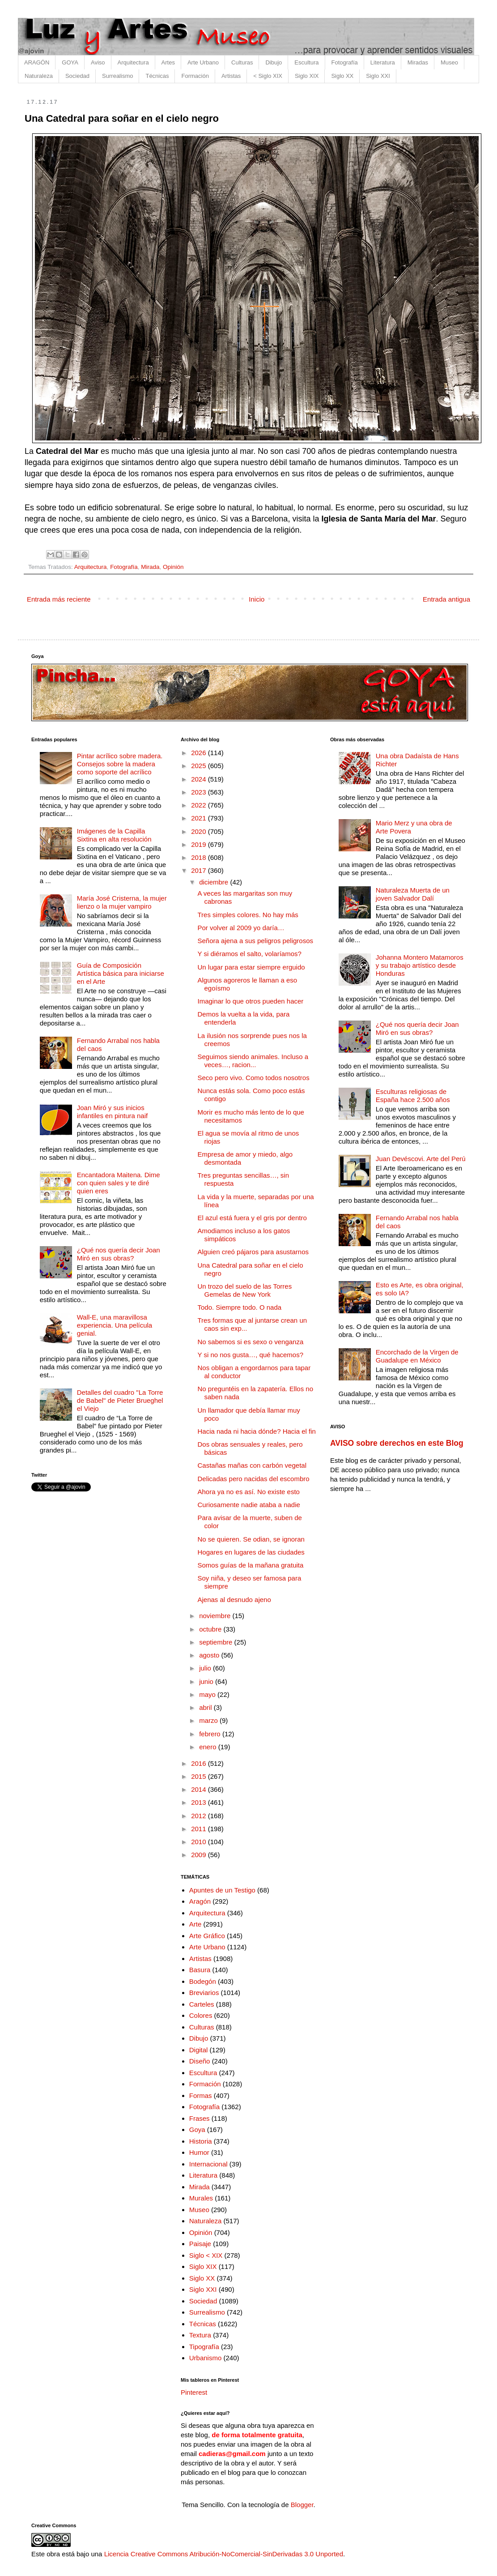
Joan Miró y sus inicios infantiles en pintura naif (112, 1111)
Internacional (208, 2164)
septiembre (216, 1642)
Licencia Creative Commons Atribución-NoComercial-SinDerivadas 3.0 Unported (223, 2554)
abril (206, 1707)
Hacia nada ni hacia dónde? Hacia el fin (257, 1431)
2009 (199, 1854)
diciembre (214, 882)
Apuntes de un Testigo (222, 1890)
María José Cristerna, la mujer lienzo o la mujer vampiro (122, 902)
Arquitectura (133, 62)
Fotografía (344, 62)
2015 (199, 1776)
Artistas (231, 76)
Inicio (256, 599)
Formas (200, 2095)
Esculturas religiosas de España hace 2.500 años (413, 1095)
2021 (199, 818)
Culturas (242, 62)
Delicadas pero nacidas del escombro (254, 1478)
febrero (210, 1734)
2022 (199, 805)
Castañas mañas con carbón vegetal (252, 1465)
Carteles (201, 2004)
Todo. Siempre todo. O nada (240, 1307)
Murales (201, 2198)
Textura (200, 2335)
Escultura (306, 62)
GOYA (70, 62)
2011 (199, 1829)
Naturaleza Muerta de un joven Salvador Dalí (413, 894)
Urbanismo (205, 2358)
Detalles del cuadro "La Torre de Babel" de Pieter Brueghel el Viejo (120, 1400)
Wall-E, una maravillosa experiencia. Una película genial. (114, 1325)
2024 (199, 779)
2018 (199, 857)
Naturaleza (39, 76)
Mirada (150, 567)
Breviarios (204, 1992)
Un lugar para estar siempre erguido (251, 967)
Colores (200, 2015)
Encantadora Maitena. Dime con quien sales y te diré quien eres (118, 1183)
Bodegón (202, 1981)
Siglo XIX (307, 76)
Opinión (173, 567)
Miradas (418, 62)
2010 (199, 1841)
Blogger (302, 2504)
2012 (199, 1816)
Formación (194, 76)
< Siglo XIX (267, 76)
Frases (199, 2118)
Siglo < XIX (206, 2255)
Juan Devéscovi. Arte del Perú (421, 1158)
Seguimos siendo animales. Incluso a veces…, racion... (253, 1060)
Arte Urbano (203, 62)
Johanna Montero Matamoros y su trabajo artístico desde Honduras (419, 965)
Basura (200, 1970)
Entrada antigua (446, 599)
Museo (449, 62)
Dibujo (273, 62)
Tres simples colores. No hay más (248, 914)
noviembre (215, 1615)
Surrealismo (117, 76)
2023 (199, 792)
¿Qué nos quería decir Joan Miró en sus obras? (118, 1254)
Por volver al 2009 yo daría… (241, 927)
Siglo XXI (378, 76)
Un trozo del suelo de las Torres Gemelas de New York (245, 1290)
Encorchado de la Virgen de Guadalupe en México (417, 1356)
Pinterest (194, 2392)
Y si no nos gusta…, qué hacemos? (251, 1354)
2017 (199, 870)
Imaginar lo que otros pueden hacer (251, 1001)
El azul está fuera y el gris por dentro (252, 1218)
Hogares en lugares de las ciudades (251, 1552)
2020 (199, 831)
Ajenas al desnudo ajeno (234, 1599)
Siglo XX (342, 76)
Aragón (200, 1901)
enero (208, 1747)
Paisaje (200, 2243)
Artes (168, 62)
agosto (210, 1655)
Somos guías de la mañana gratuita (251, 1565)
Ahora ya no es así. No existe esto (249, 1491)
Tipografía (204, 2346)
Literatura (382, 62)
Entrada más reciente (59, 599)
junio (207, 1681)
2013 (199, 1802)
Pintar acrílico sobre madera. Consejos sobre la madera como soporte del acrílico (120, 764)
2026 (199, 752)
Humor (199, 2152)
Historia (200, 2141)
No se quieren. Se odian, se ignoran (251, 1539)
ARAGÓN (36, 62)
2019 (199, 844)
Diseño (199, 2061)
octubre (211, 1629)
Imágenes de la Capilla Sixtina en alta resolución (114, 835)
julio (206, 1668)
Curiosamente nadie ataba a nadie (249, 1504)
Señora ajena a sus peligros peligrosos (256, 940)
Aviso (98, 62)
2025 (199, 765)
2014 (199, 1789)
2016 (199, 1763)
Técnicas (157, 76)
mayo (208, 1694)
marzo (209, 1720)
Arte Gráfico (207, 1935)
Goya (197, 2129)
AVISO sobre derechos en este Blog (396, 1443)
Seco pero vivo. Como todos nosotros (254, 1077)
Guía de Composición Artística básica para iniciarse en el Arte (120, 973)
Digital (198, 2050)
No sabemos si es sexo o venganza (251, 1342)
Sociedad (77, 76)
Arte (195, 1924)
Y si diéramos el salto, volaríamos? (250, 953)
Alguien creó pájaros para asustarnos (253, 1252)
